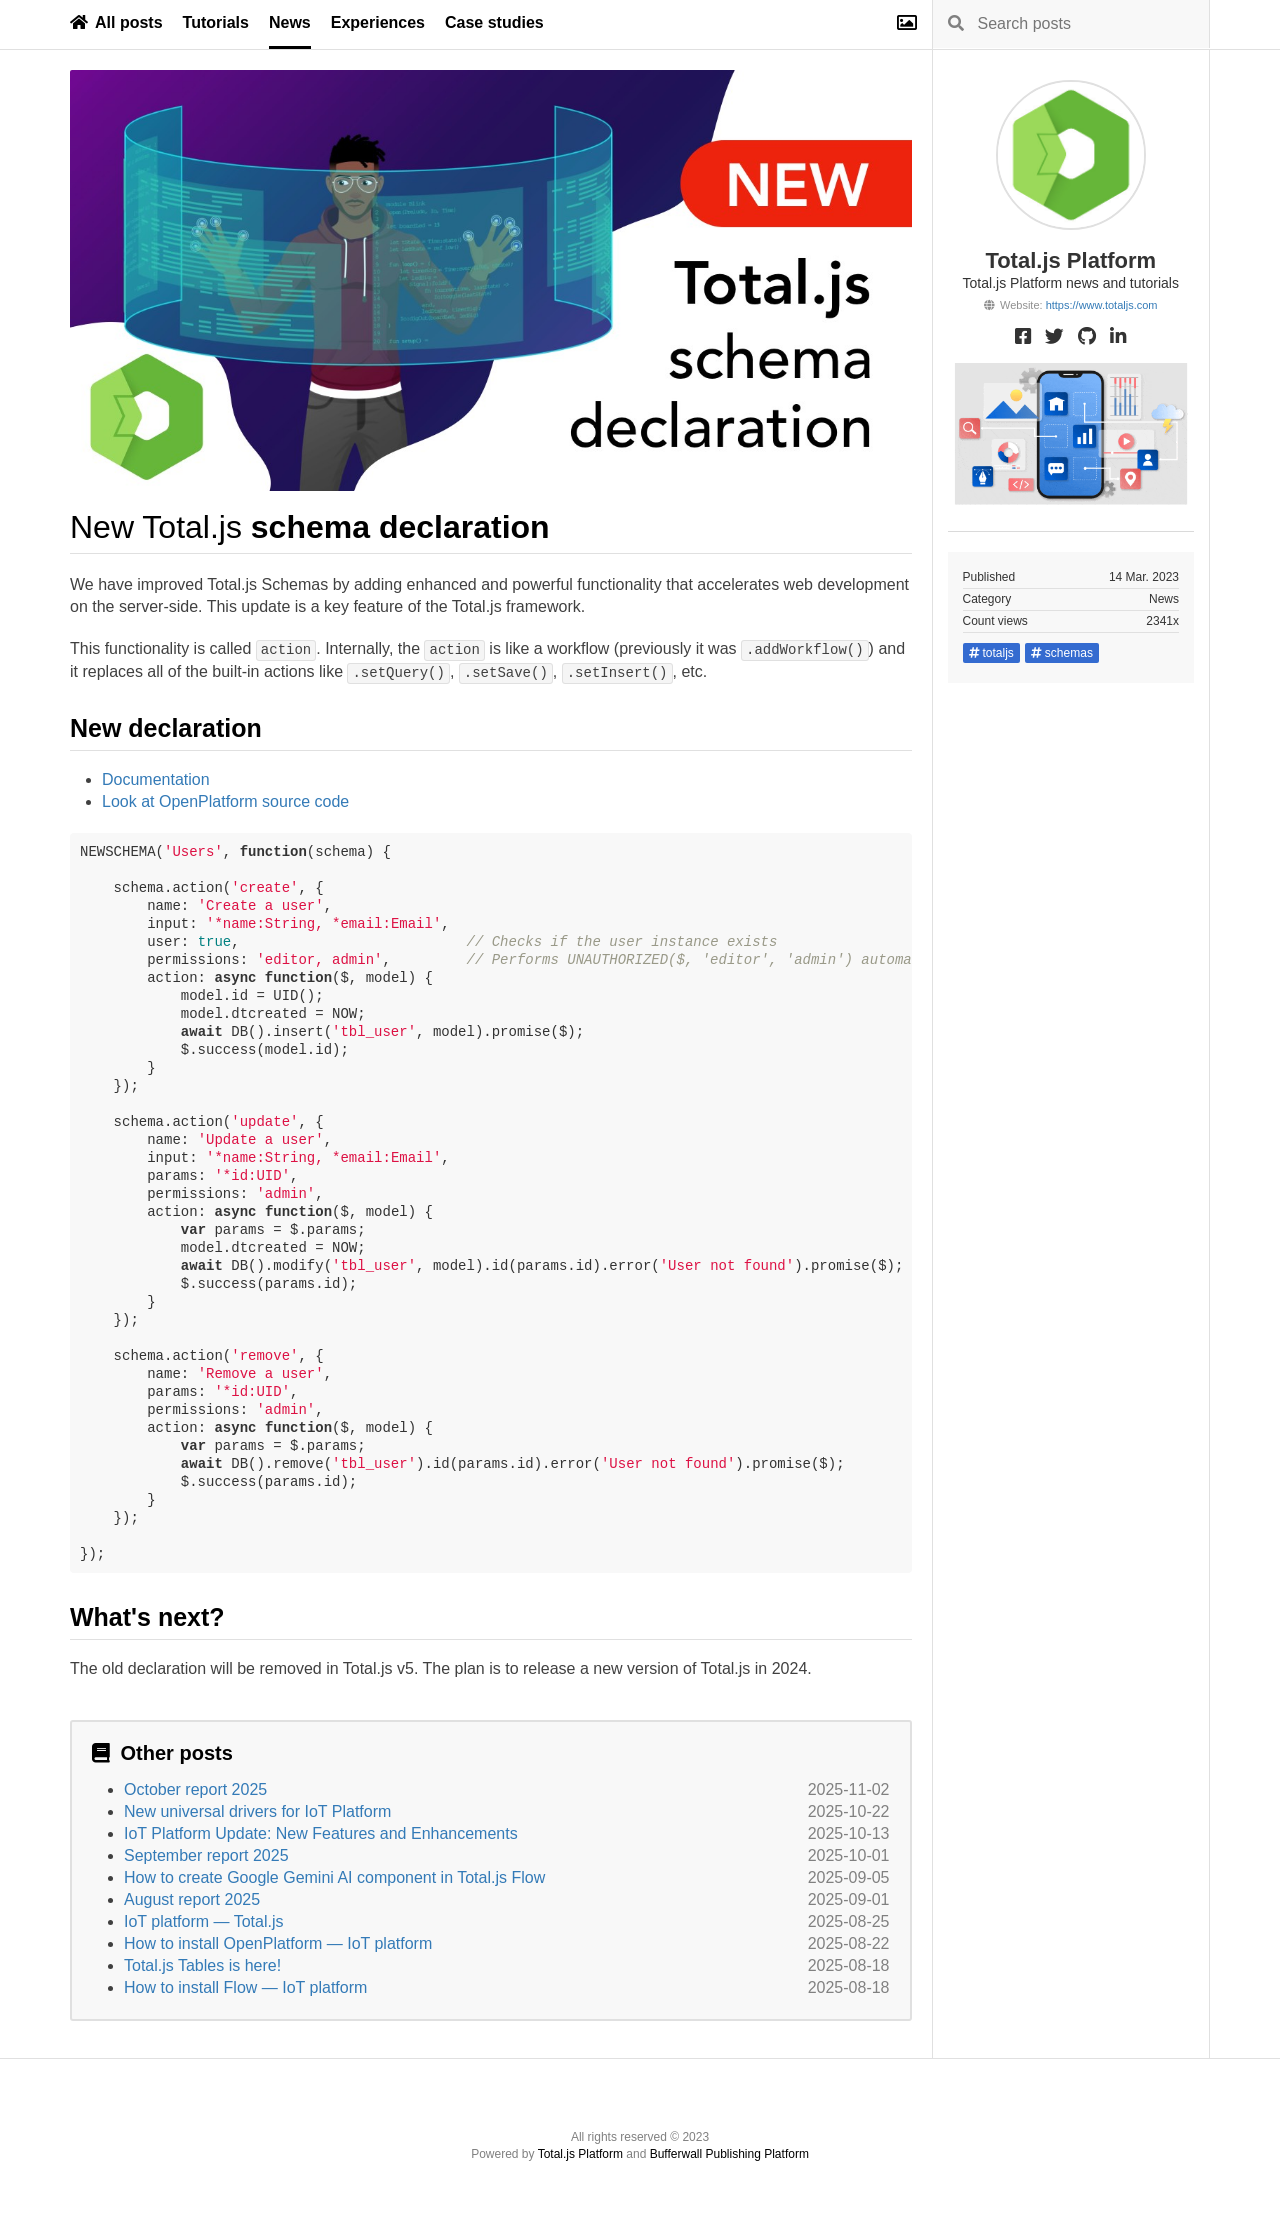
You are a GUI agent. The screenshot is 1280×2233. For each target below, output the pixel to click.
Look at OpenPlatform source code (225, 801)
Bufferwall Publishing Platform (729, 2154)
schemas (1062, 653)
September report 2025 (206, 1855)
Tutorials (216, 22)
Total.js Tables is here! (202, 1965)
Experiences (378, 22)
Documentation (156, 779)
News (290, 22)
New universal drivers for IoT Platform (257, 1811)
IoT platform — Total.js (203, 1921)
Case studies (494, 22)
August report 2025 (192, 1899)
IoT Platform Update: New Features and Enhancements (321, 1833)
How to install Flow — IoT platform (245, 1987)
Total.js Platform (580, 2154)
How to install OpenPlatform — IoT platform (278, 1943)
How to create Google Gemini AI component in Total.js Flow (334, 1877)
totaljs (991, 653)
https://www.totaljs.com (1102, 305)
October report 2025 (195, 1789)
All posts (116, 22)
